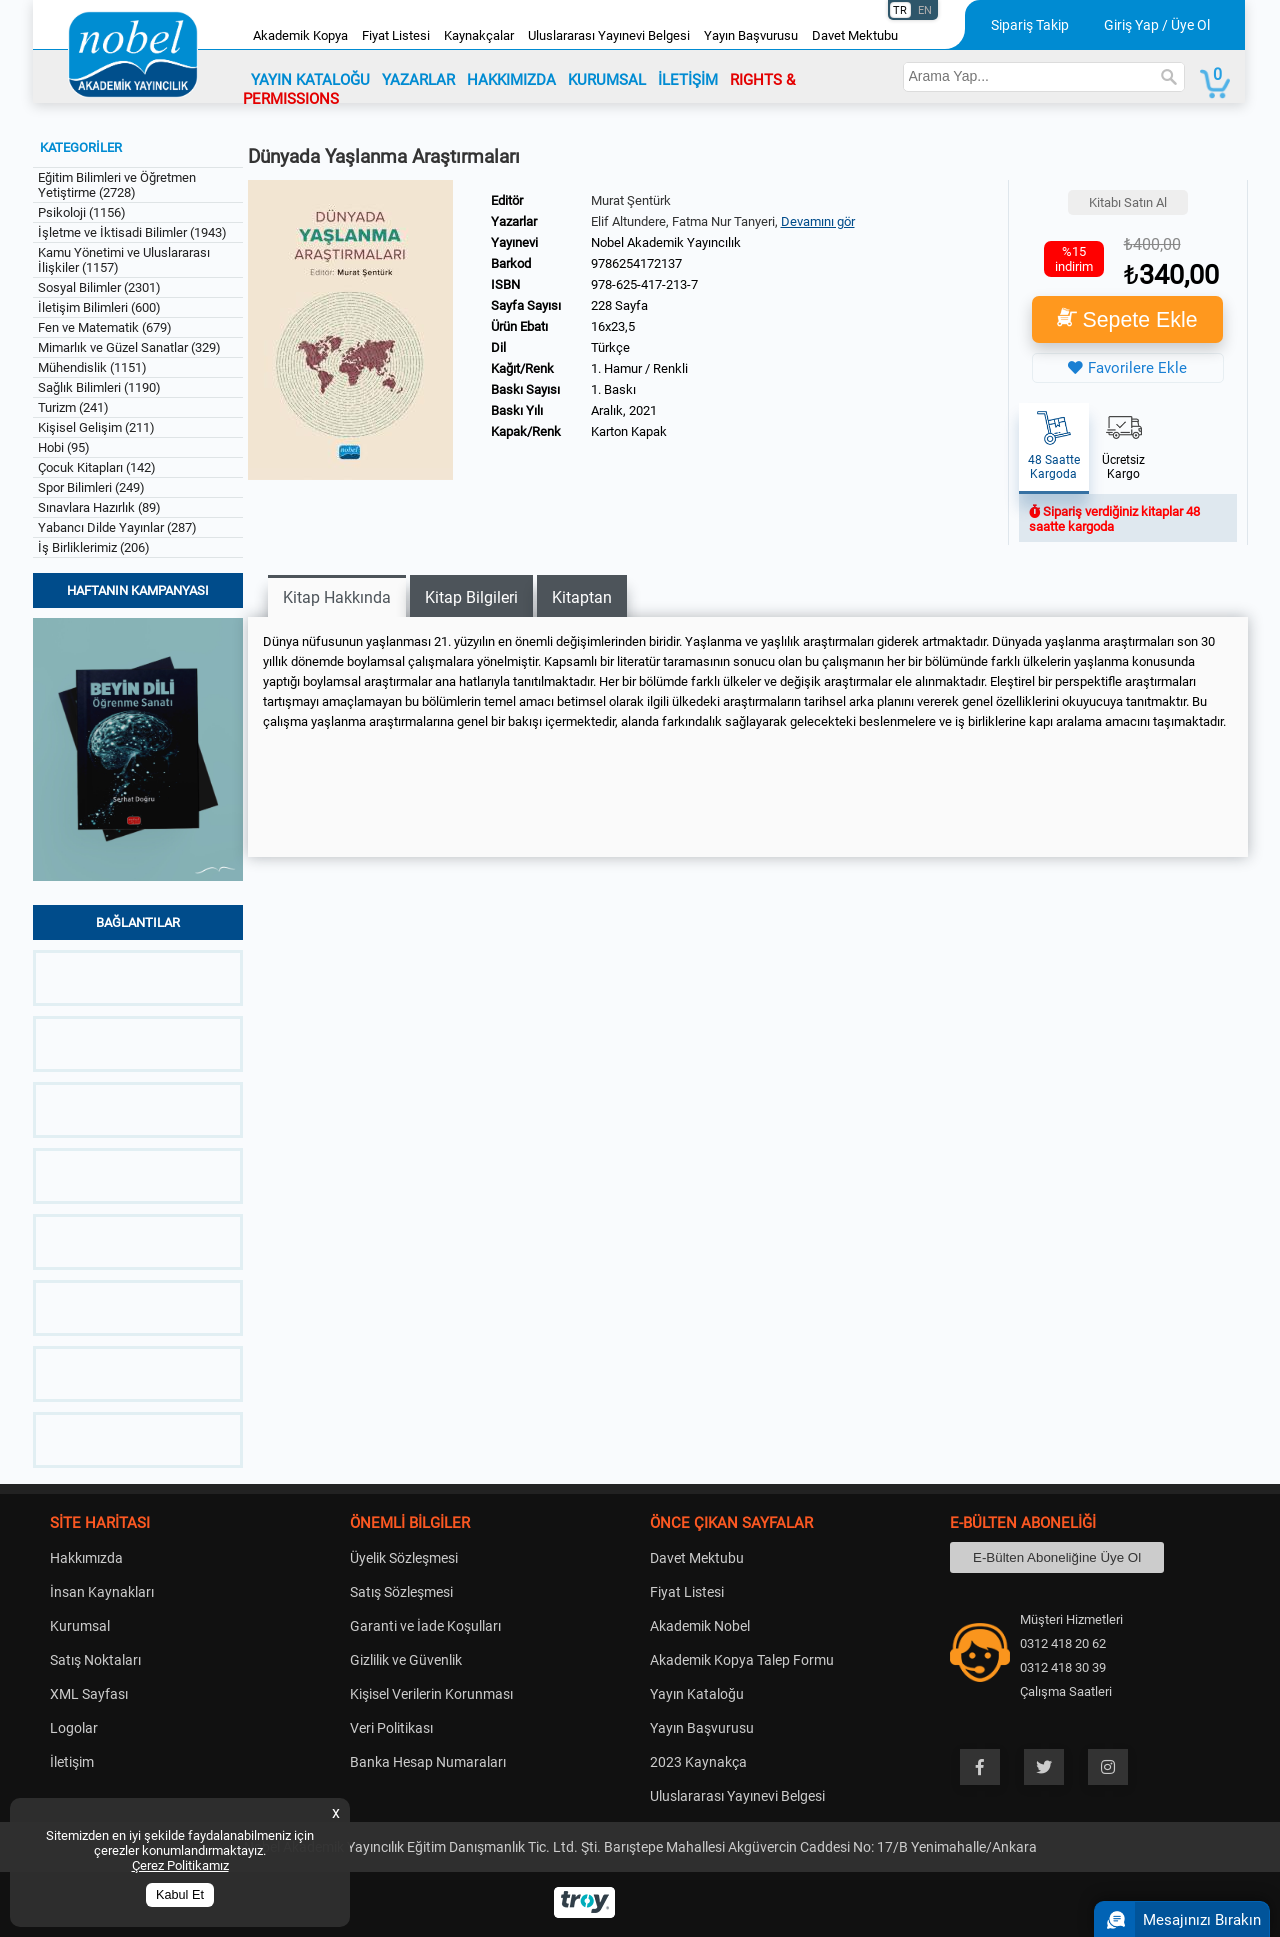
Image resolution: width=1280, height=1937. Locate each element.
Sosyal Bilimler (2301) (99, 287)
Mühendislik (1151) (92, 367)
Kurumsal (80, 1626)
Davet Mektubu (855, 35)
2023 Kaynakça (698, 1762)
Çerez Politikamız (180, 1865)
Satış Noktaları (95, 1660)
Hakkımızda (86, 1558)
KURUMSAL (607, 80)
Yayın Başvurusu (751, 35)
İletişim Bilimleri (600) (99, 307)
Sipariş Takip (1030, 25)
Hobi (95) (64, 447)
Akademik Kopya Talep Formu (742, 1660)
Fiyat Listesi (396, 35)
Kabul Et (180, 1895)
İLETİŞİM (688, 80)
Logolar (74, 1728)
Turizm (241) (73, 407)
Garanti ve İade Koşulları (425, 1626)
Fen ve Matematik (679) (105, 327)
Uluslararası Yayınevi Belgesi (609, 35)
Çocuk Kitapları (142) (97, 467)
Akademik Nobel (700, 1626)
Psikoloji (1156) (82, 212)
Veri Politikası (391, 1728)
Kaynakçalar (479, 35)
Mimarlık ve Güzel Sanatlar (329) (129, 347)
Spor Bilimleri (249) (91, 487)
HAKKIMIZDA (511, 80)
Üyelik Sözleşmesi (404, 1558)
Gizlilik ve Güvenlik (406, 1660)
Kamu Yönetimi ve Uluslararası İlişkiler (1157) (124, 260)
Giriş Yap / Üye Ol (1157, 25)
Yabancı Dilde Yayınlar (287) (117, 527)
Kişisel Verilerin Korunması (431, 1694)
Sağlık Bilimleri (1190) (99, 387)
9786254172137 (636, 263)
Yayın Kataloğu (697, 1694)
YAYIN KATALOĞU (310, 80)
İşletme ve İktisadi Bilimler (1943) (132, 232)
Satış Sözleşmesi (401, 1592)
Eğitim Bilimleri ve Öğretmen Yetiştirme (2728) (117, 185)
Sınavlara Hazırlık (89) (99, 507)
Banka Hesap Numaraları (428, 1762)
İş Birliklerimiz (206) (94, 547)
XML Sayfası (89, 1694)
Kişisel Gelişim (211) (96, 427)
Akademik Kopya (300, 35)
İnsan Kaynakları (102, 1592)
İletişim (72, 1762)
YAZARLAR (418, 80)
